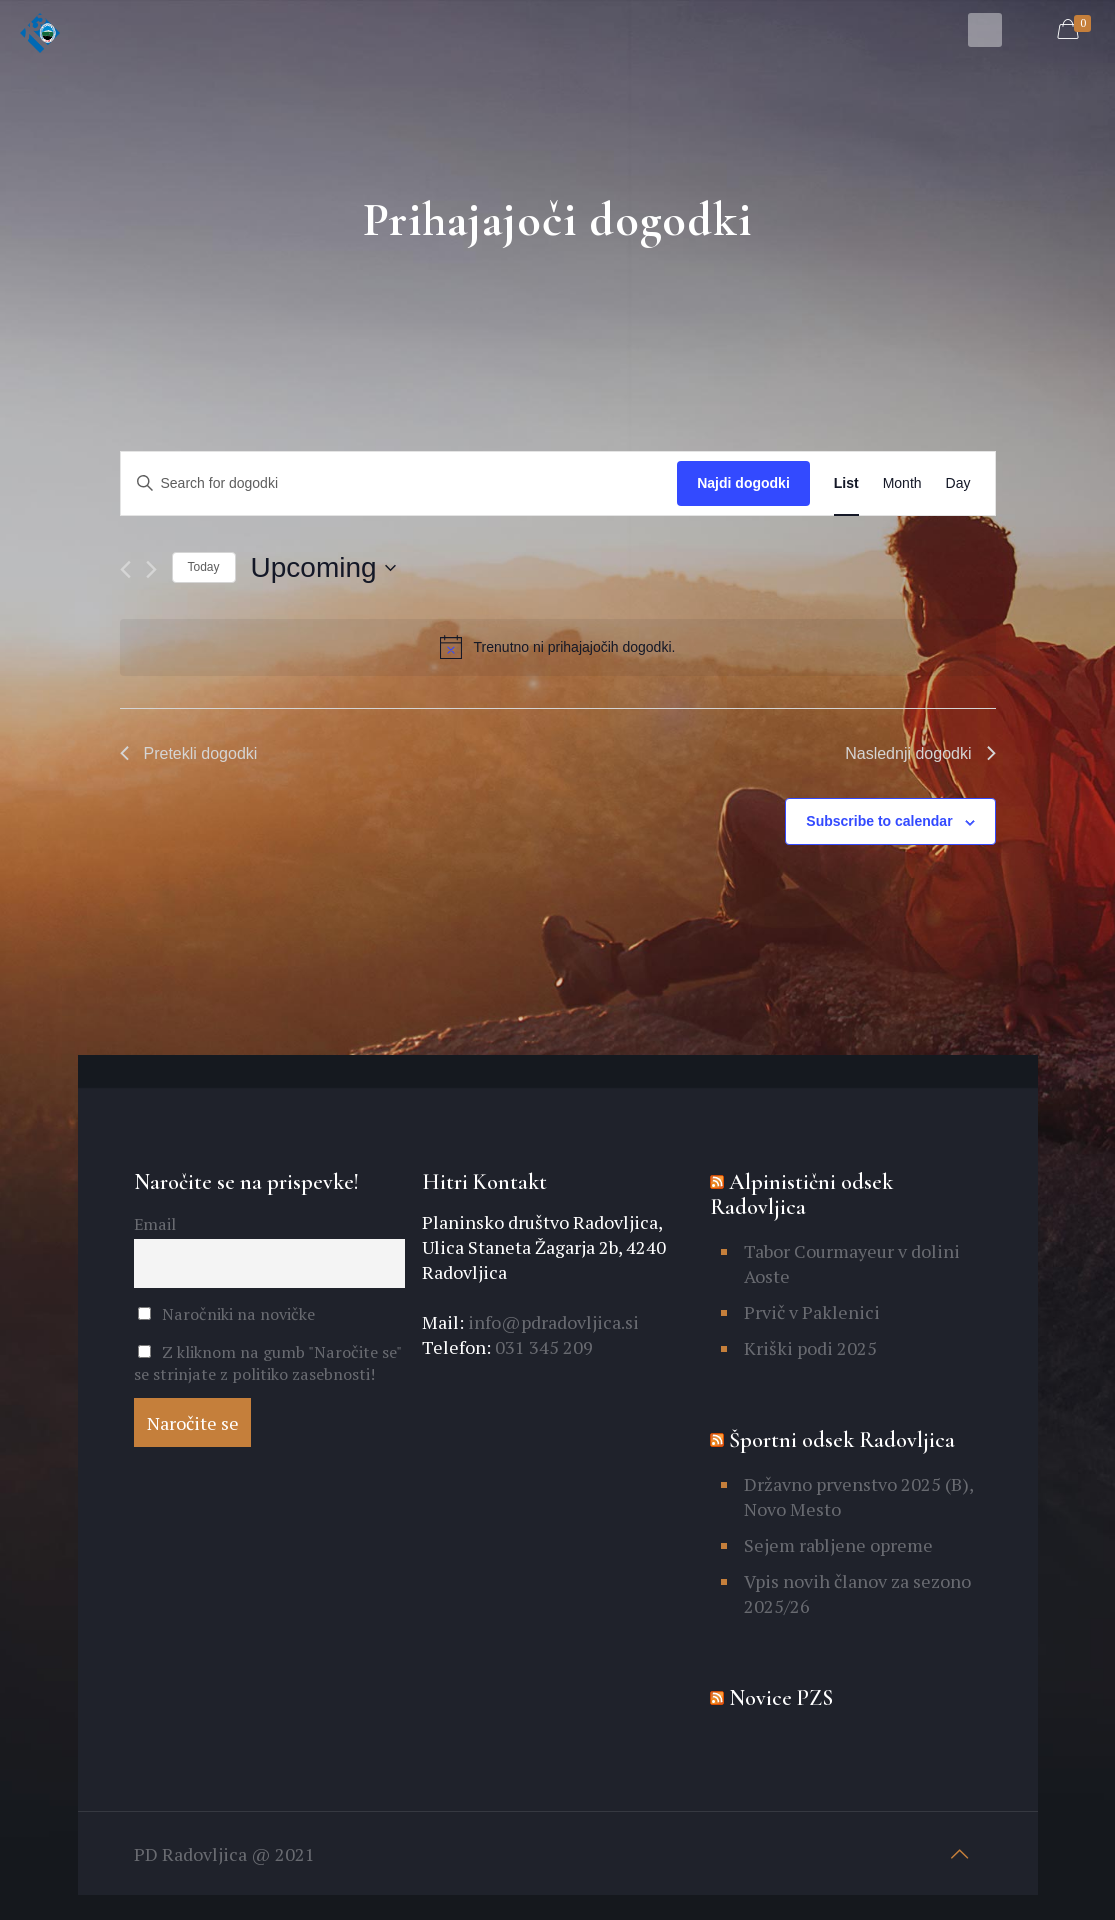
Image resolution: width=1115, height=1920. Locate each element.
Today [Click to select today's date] (204, 567)
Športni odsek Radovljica (842, 1440)
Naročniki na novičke (226, 1314)
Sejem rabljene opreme (838, 1545)
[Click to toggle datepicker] (323, 568)
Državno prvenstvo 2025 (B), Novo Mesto (858, 1496)
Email (155, 1224)
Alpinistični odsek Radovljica (801, 1194)
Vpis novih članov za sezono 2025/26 (857, 1593)
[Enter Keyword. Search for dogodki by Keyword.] (399, 483)
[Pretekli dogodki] (125, 569)
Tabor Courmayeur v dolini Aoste (852, 1263)
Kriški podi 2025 (810, 1348)
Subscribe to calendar (879, 821)
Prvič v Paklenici (812, 1312)
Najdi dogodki (743, 483)
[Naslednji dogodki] (151, 569)
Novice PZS (781, 1698)
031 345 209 (542, 1347)
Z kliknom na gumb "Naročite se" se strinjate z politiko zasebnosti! (267, 1363)
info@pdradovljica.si (551, 1322)
